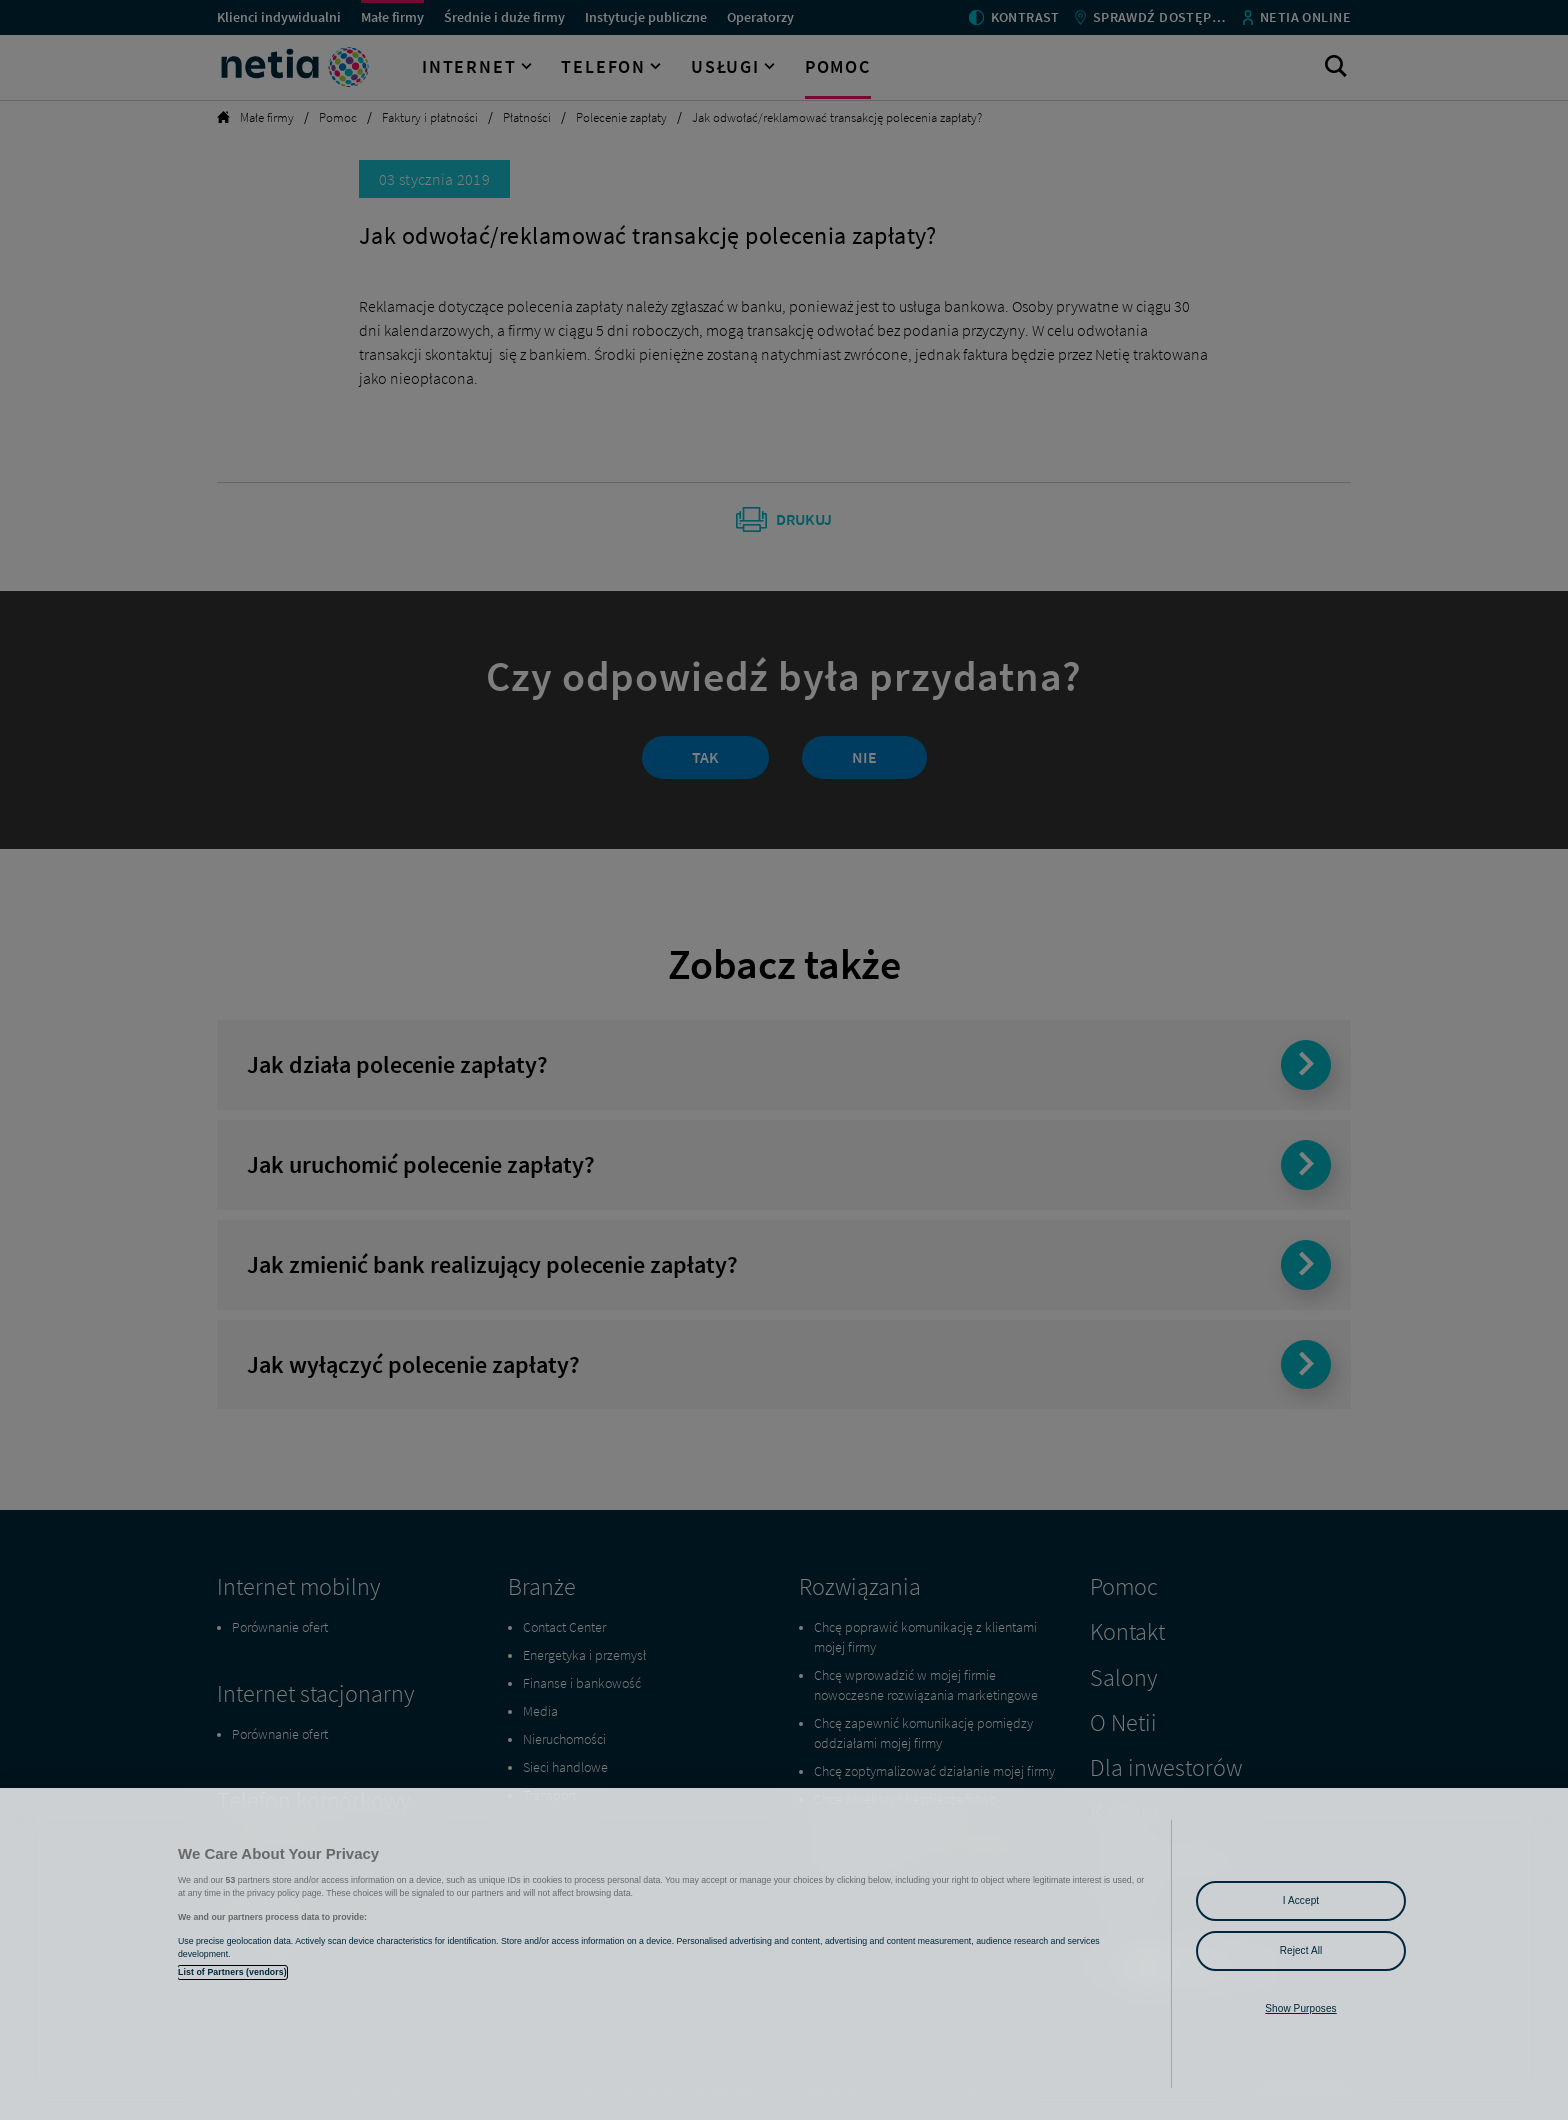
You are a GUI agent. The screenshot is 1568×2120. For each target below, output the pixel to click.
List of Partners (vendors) (232, 1972)
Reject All (1301, 1950)
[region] (784, 1954)
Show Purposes (1300, 2008)
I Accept (1301, 1900)
